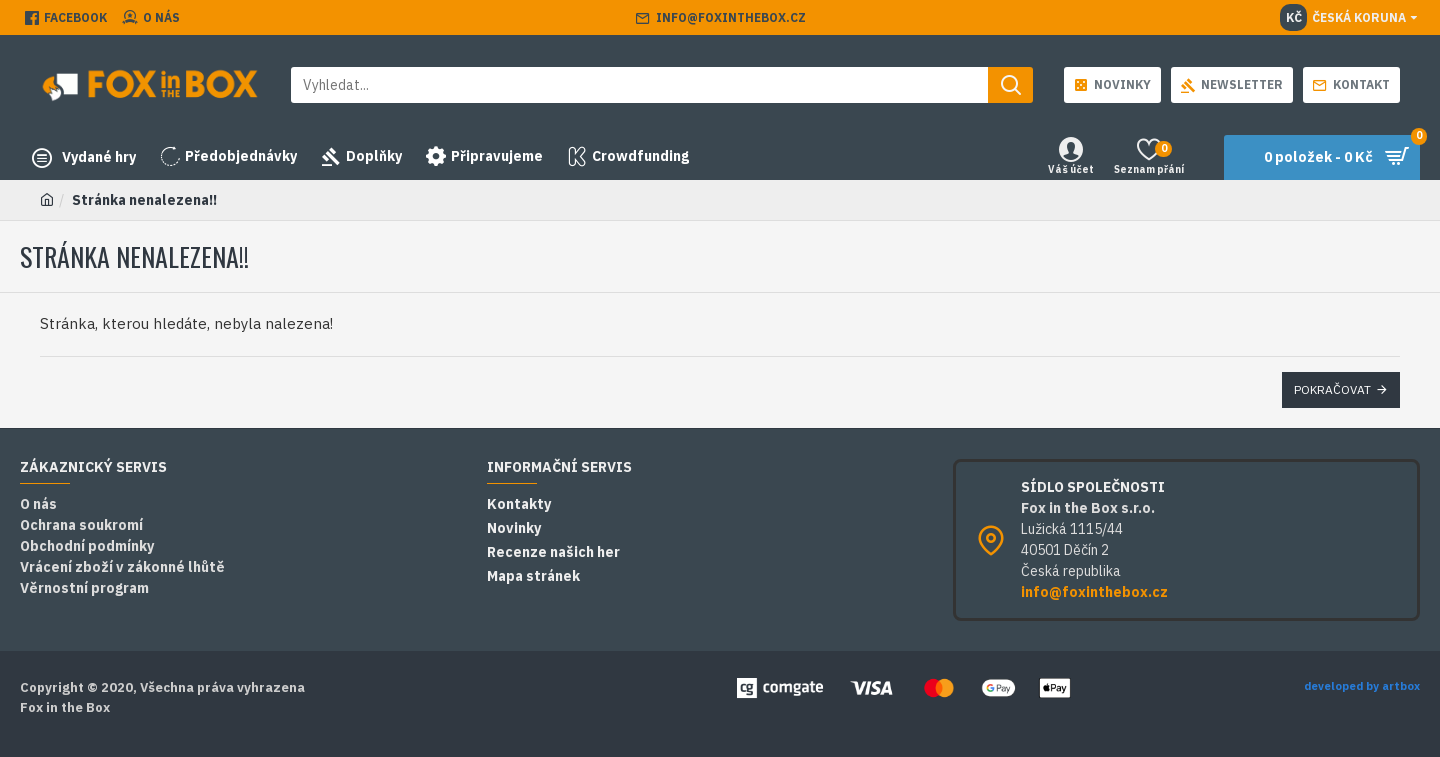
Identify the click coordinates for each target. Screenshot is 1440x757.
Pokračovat (1332, 389)
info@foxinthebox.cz (1094, 592)
